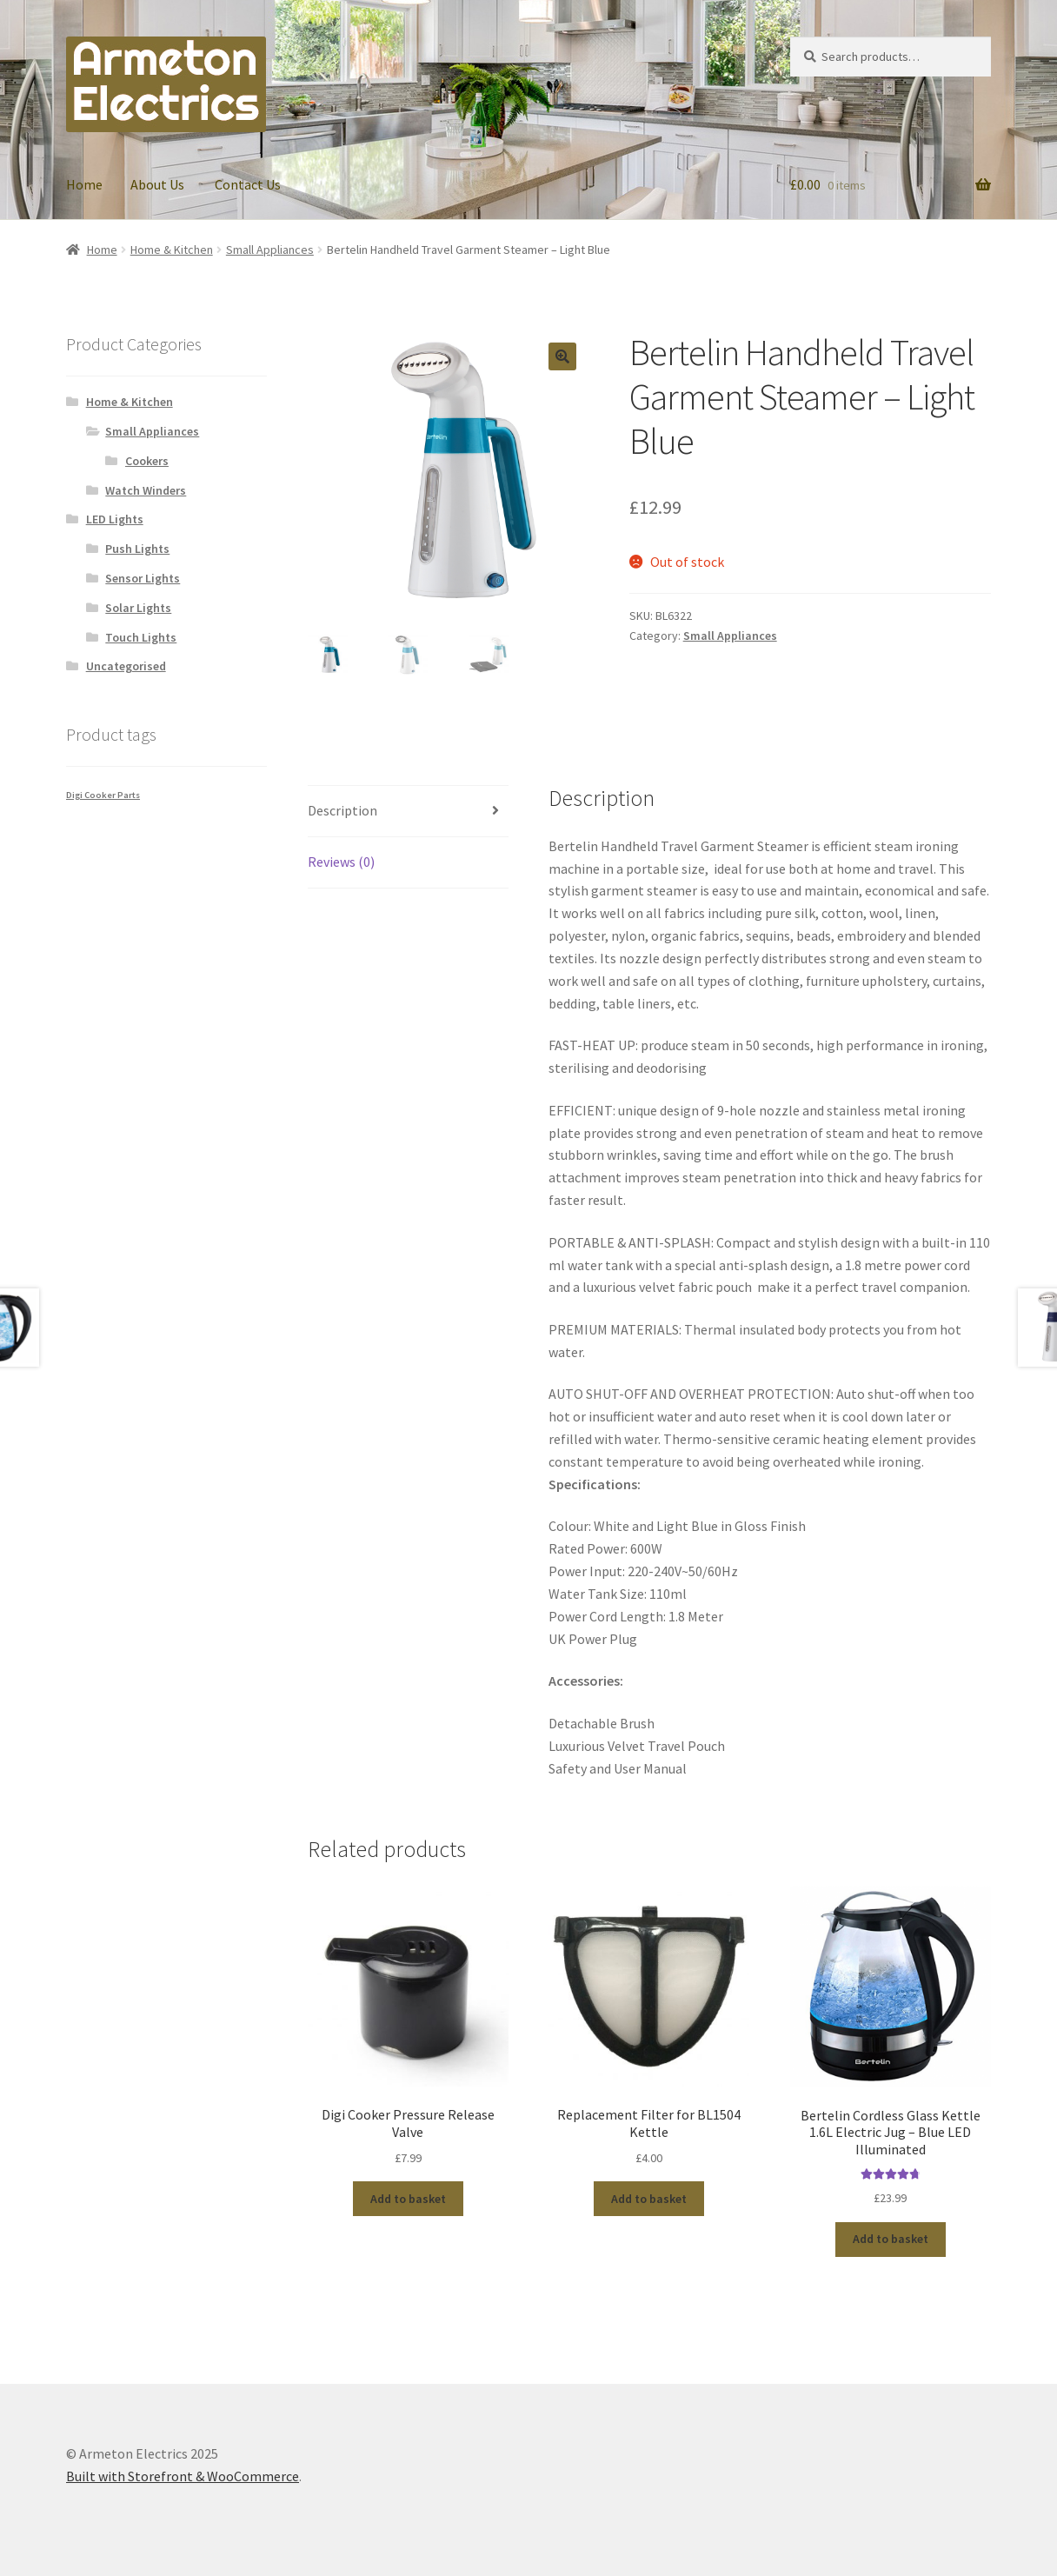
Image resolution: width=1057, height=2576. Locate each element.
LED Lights (114, 519)
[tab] (408, 811)
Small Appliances (270, 249)
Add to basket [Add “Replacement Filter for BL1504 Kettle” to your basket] (649, 2199)
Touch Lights (140, 637)
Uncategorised (126, 666)
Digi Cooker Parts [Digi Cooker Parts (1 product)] (103, 795)
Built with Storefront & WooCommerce (182, 2476)
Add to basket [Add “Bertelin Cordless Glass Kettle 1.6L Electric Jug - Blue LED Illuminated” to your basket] (890, 2239)
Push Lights (137, 548)
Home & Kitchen (171, 249)
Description (342, 810)
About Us (157, 184)
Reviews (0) (341, 861)
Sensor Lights (142, 578)
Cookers (147, 461)
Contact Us (248, 184)
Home (84, 184)
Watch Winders (145, 490)
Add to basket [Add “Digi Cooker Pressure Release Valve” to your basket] (408, 2199)
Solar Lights (138, 608)
